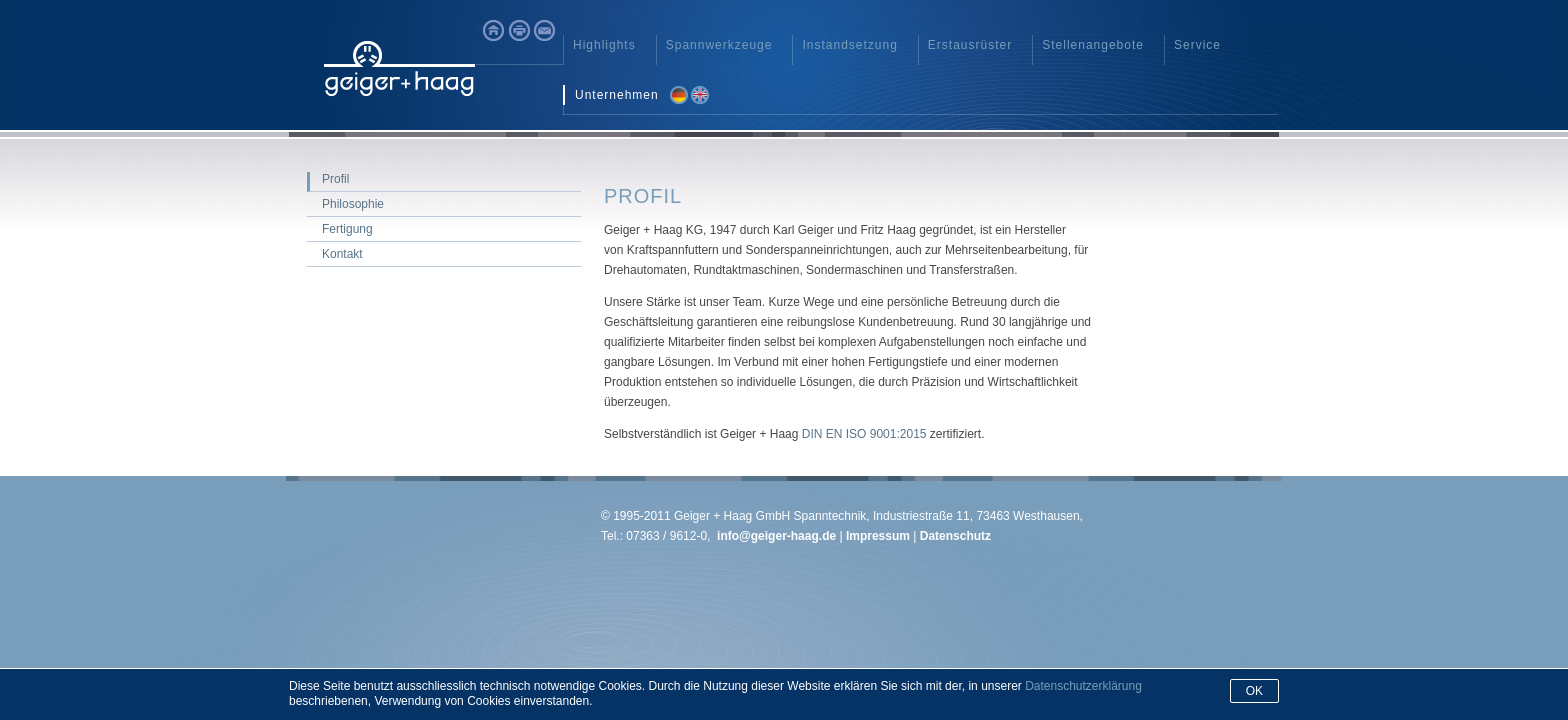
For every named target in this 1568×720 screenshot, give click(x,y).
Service (1197, 45)
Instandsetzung (849, 45)
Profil (335, 179)
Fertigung (347, 229)
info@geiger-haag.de (776, 536)
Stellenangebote (1093, 45)
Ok (1254, 691)
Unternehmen (617, 95)
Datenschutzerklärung (1083, 686)
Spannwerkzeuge (719, 45)
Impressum (876, 536)
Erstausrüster (970, 45)
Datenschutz (955, 536)
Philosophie (353, 204)
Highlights (604, 45)
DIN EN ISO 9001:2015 (864, 434)
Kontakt (342, 254)
